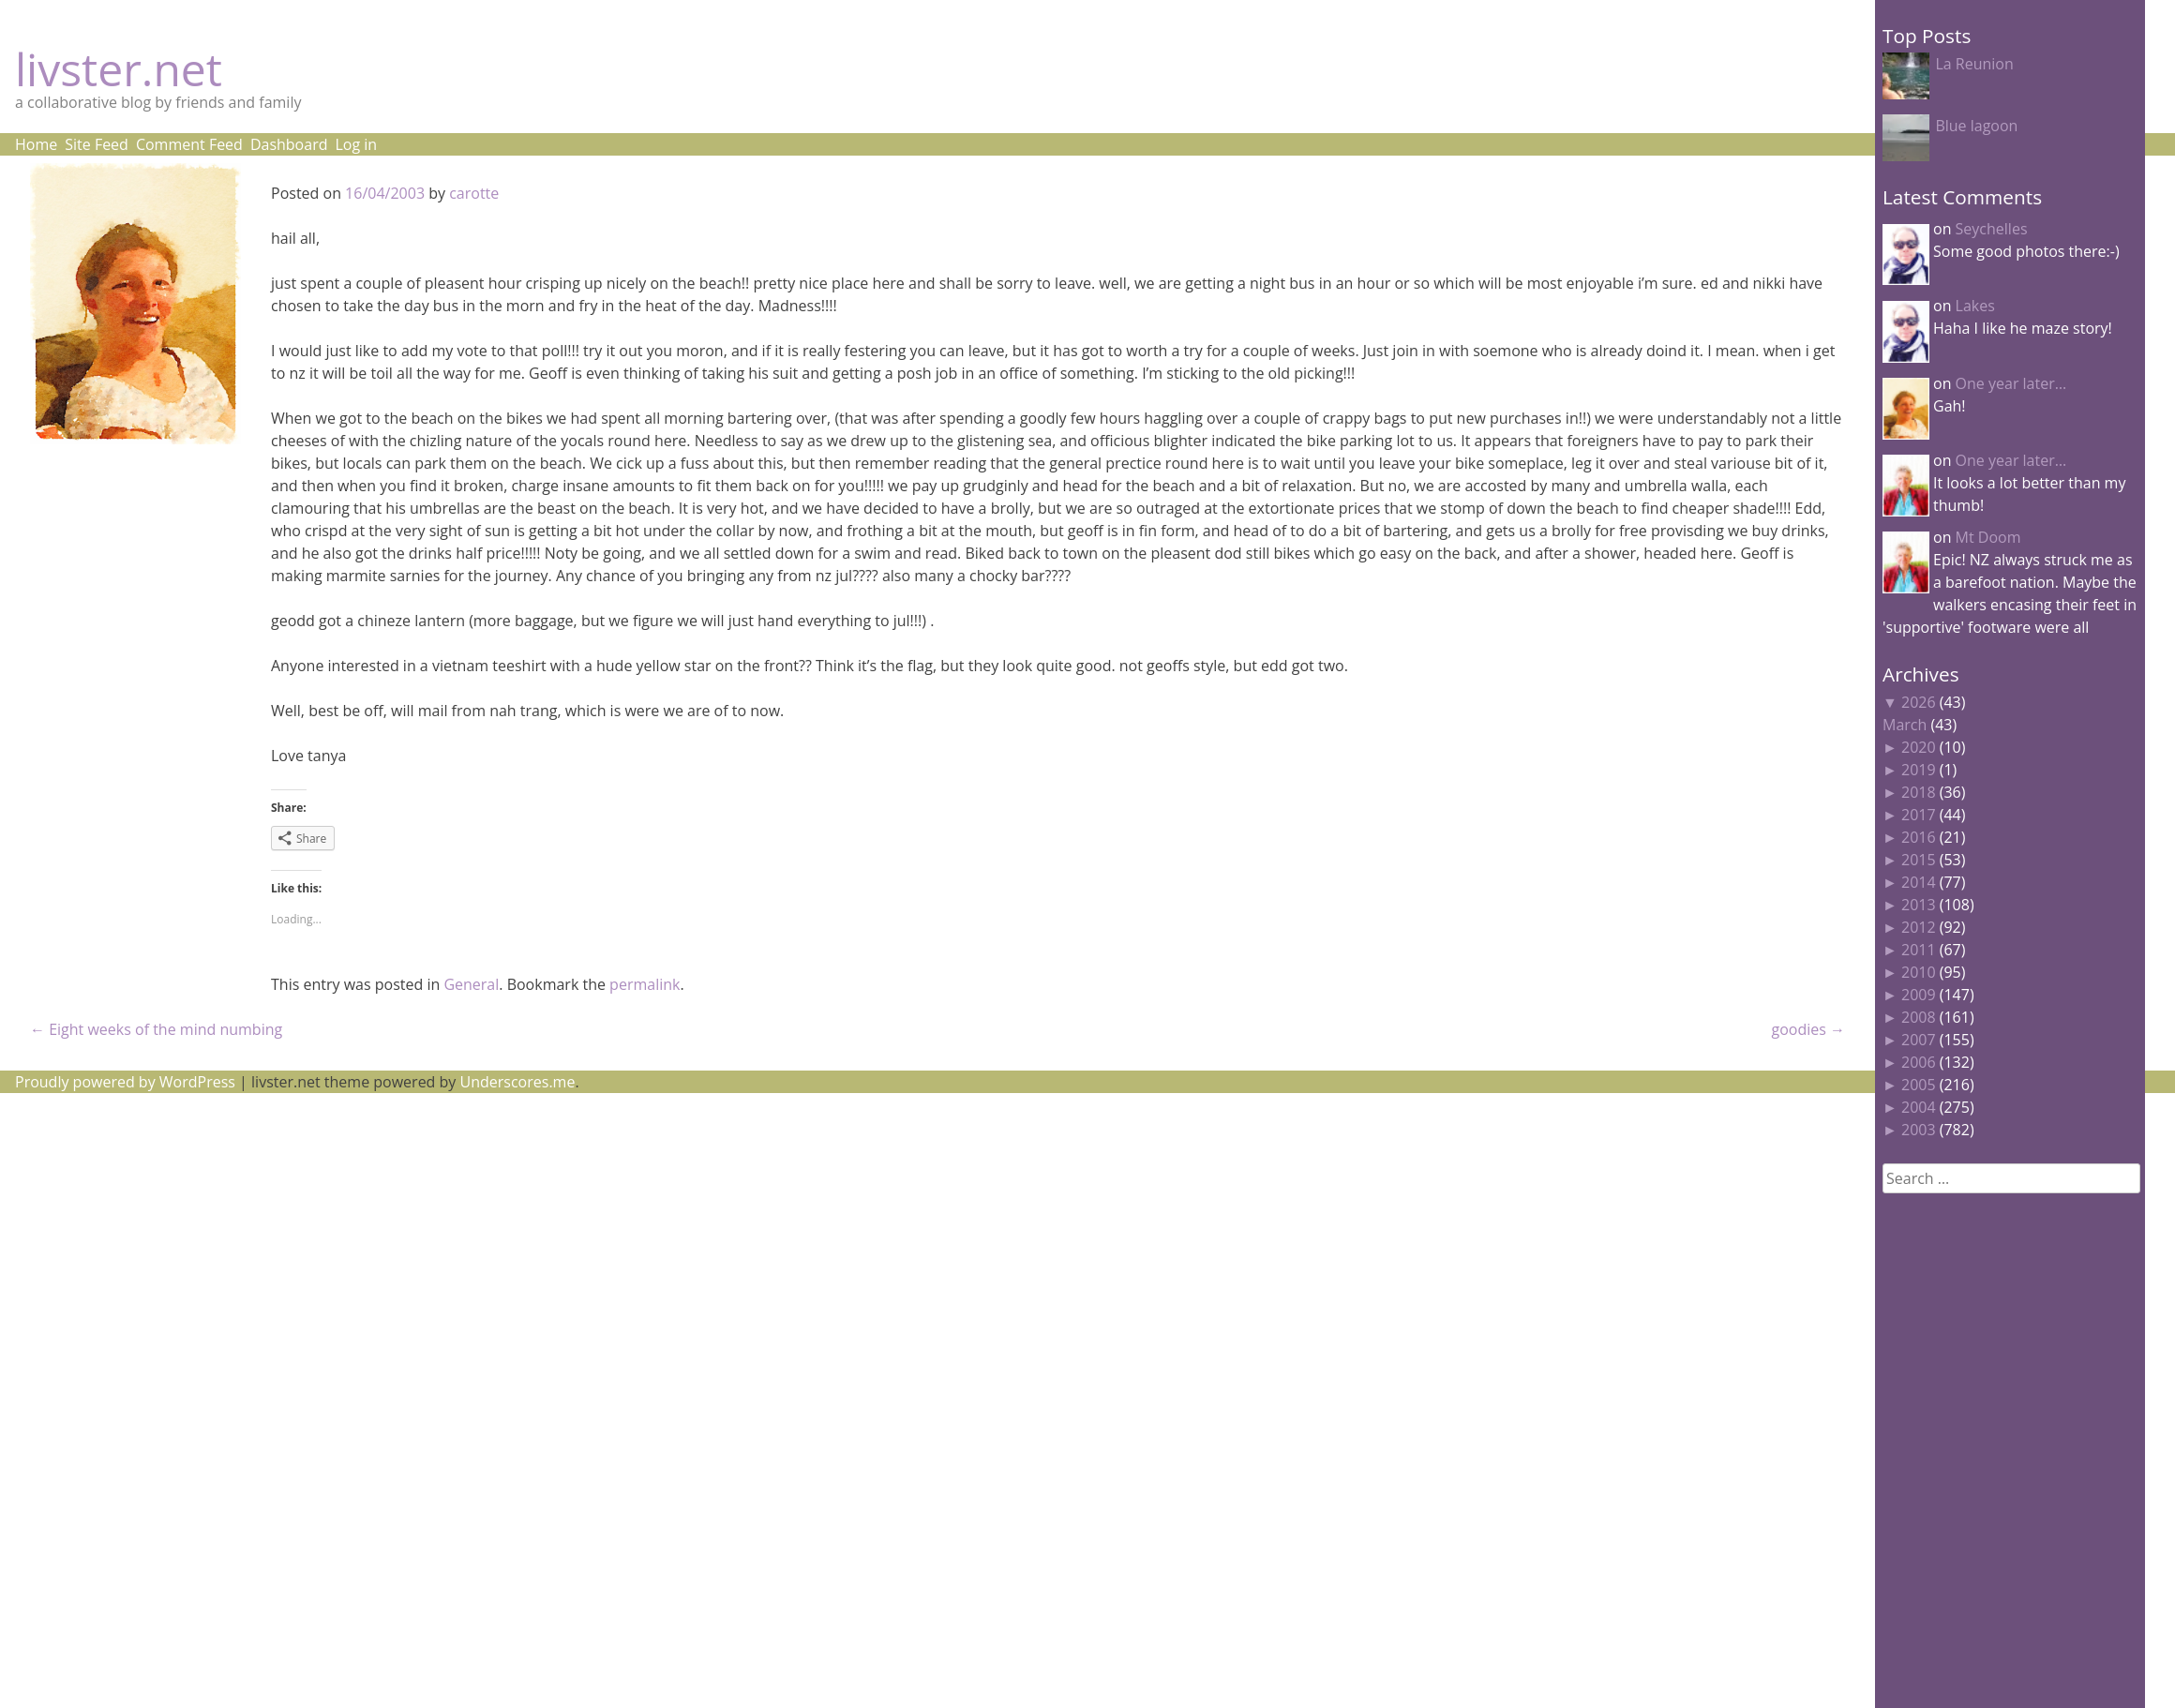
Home (36, 144)
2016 (1918, 837)
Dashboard (289, 144)
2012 (1918, 927)
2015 (1918, 859)
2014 (1918, 882)
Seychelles (1992, 228)
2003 (1918, 1129)
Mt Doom (1988, 537)
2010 (1918, 972)
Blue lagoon (1976, 125)
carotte (474, 193)
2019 (1918, 769)
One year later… (2011, 383)
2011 (1918, 949)
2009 (1918, 994)
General (471, 984)
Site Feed (96, 144)
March (1904, 724)
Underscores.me (518, 1081)
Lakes (1975, 305)
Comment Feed (189, 144)
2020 (1918, 747)
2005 (1918, 1084)
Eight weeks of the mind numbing (156, 1029)
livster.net (118, 68)
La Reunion (1974, 63)
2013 (1918, 904)
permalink (644, 984)
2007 (1918, 1039)
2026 (1918, 702)
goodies (1808, 1029)
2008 (1918, 1017)
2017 (1918, 814)
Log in (356, 144)
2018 (1918, 792)
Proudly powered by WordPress (125, 1081)
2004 (1918, 1107)
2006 (1918, 1062)
